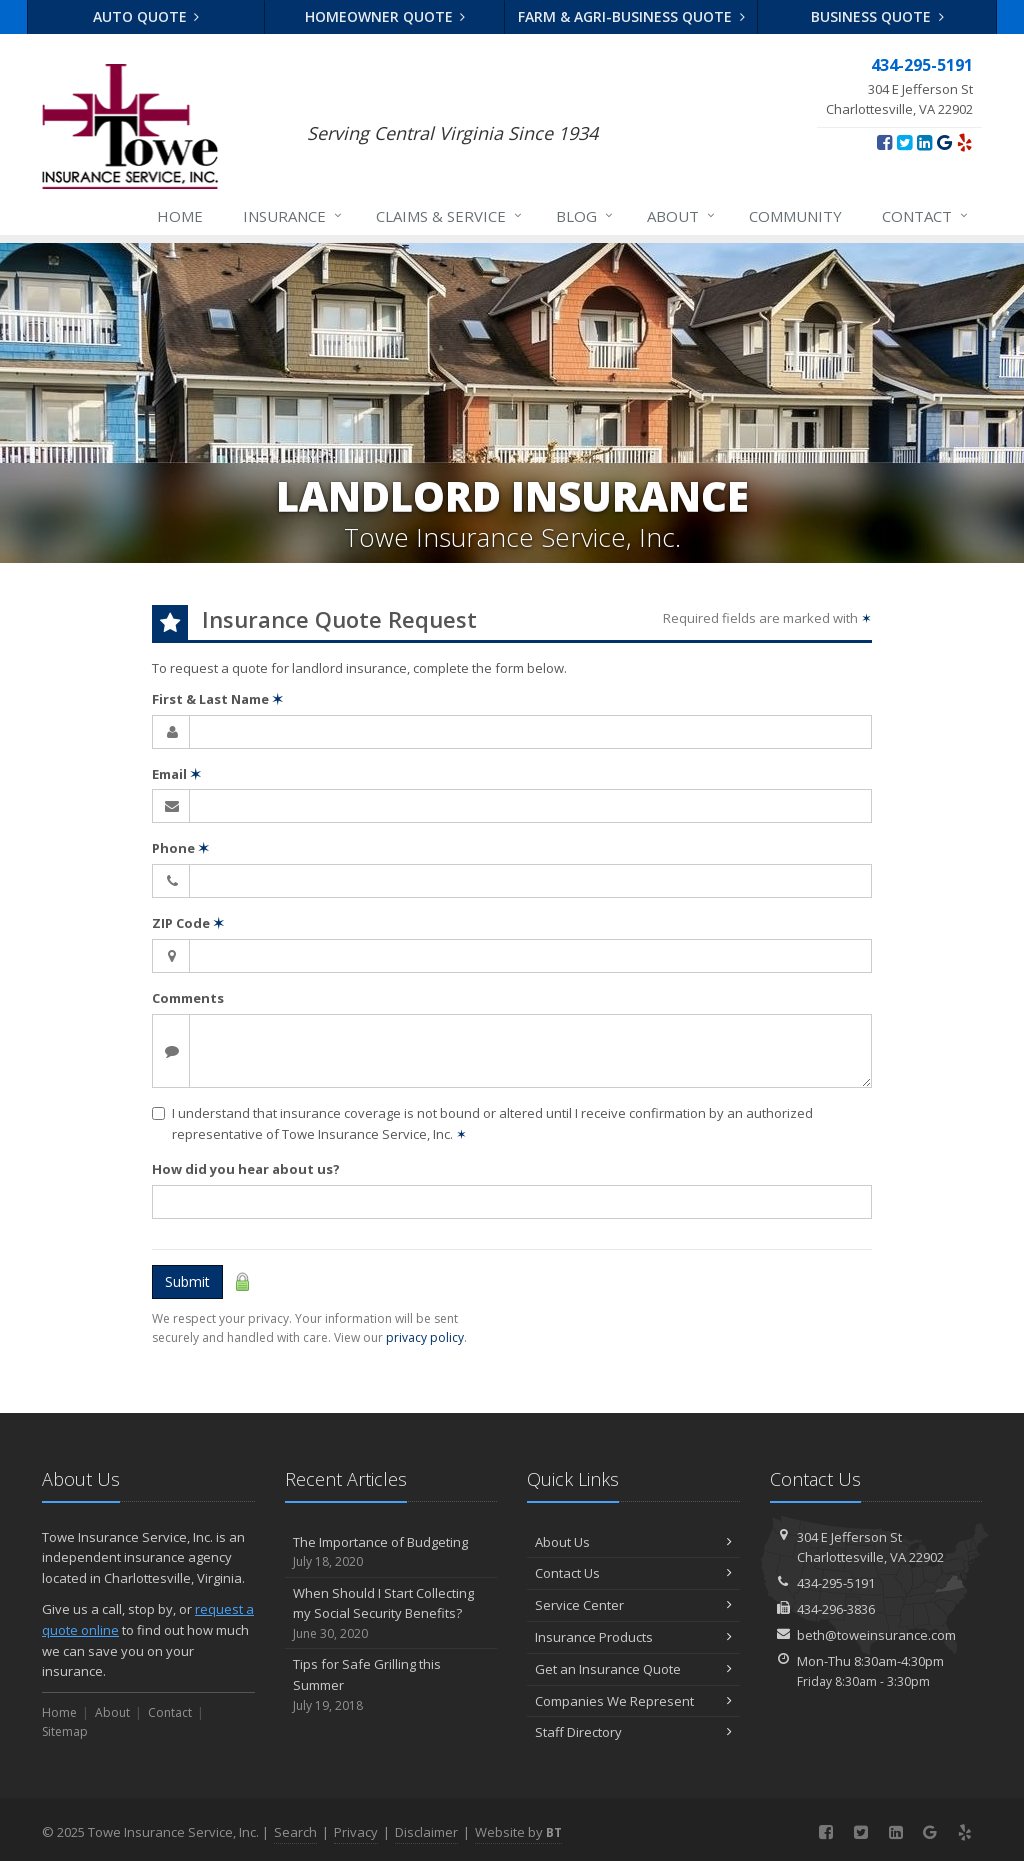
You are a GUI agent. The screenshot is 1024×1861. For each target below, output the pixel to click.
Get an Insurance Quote (633, 1669)
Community (795, 216)
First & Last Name (217, 699)
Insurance (293, 216)
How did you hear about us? (246, 1169)
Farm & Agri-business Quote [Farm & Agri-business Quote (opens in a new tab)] (631, 16)
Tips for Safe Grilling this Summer (391, 1685)
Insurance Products (633, 1637)
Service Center (633, 1605)
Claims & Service (450, 216)
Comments (188, 998)
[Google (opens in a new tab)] (944, 142)
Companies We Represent (633, 1701)
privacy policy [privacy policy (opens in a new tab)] (425, 1337)
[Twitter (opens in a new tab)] (904, 142)
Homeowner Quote (385, 16)
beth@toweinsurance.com (876, 1635)
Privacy (356, 1832)
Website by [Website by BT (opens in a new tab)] (518, 1832)
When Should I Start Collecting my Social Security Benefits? (391, 1614)
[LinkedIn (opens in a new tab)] (924, 142)
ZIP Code (188, 923)
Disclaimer (426, 1832)
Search (295, 1832)
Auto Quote (146, 16)
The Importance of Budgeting (391, 1552)
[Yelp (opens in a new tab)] (964, 142)
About (682, 216)
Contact (926, 216)
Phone (180, 848)
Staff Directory (633, 1732)
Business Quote (877, 16)
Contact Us (633, 1573)
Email (176, 774)
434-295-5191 (836, 1583)
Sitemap (65, 1731)
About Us (633, 1542)
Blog (585, 216)
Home (180, 216)
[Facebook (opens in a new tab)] (884, 142)
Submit (187, 1281)
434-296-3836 (836, 1609)
